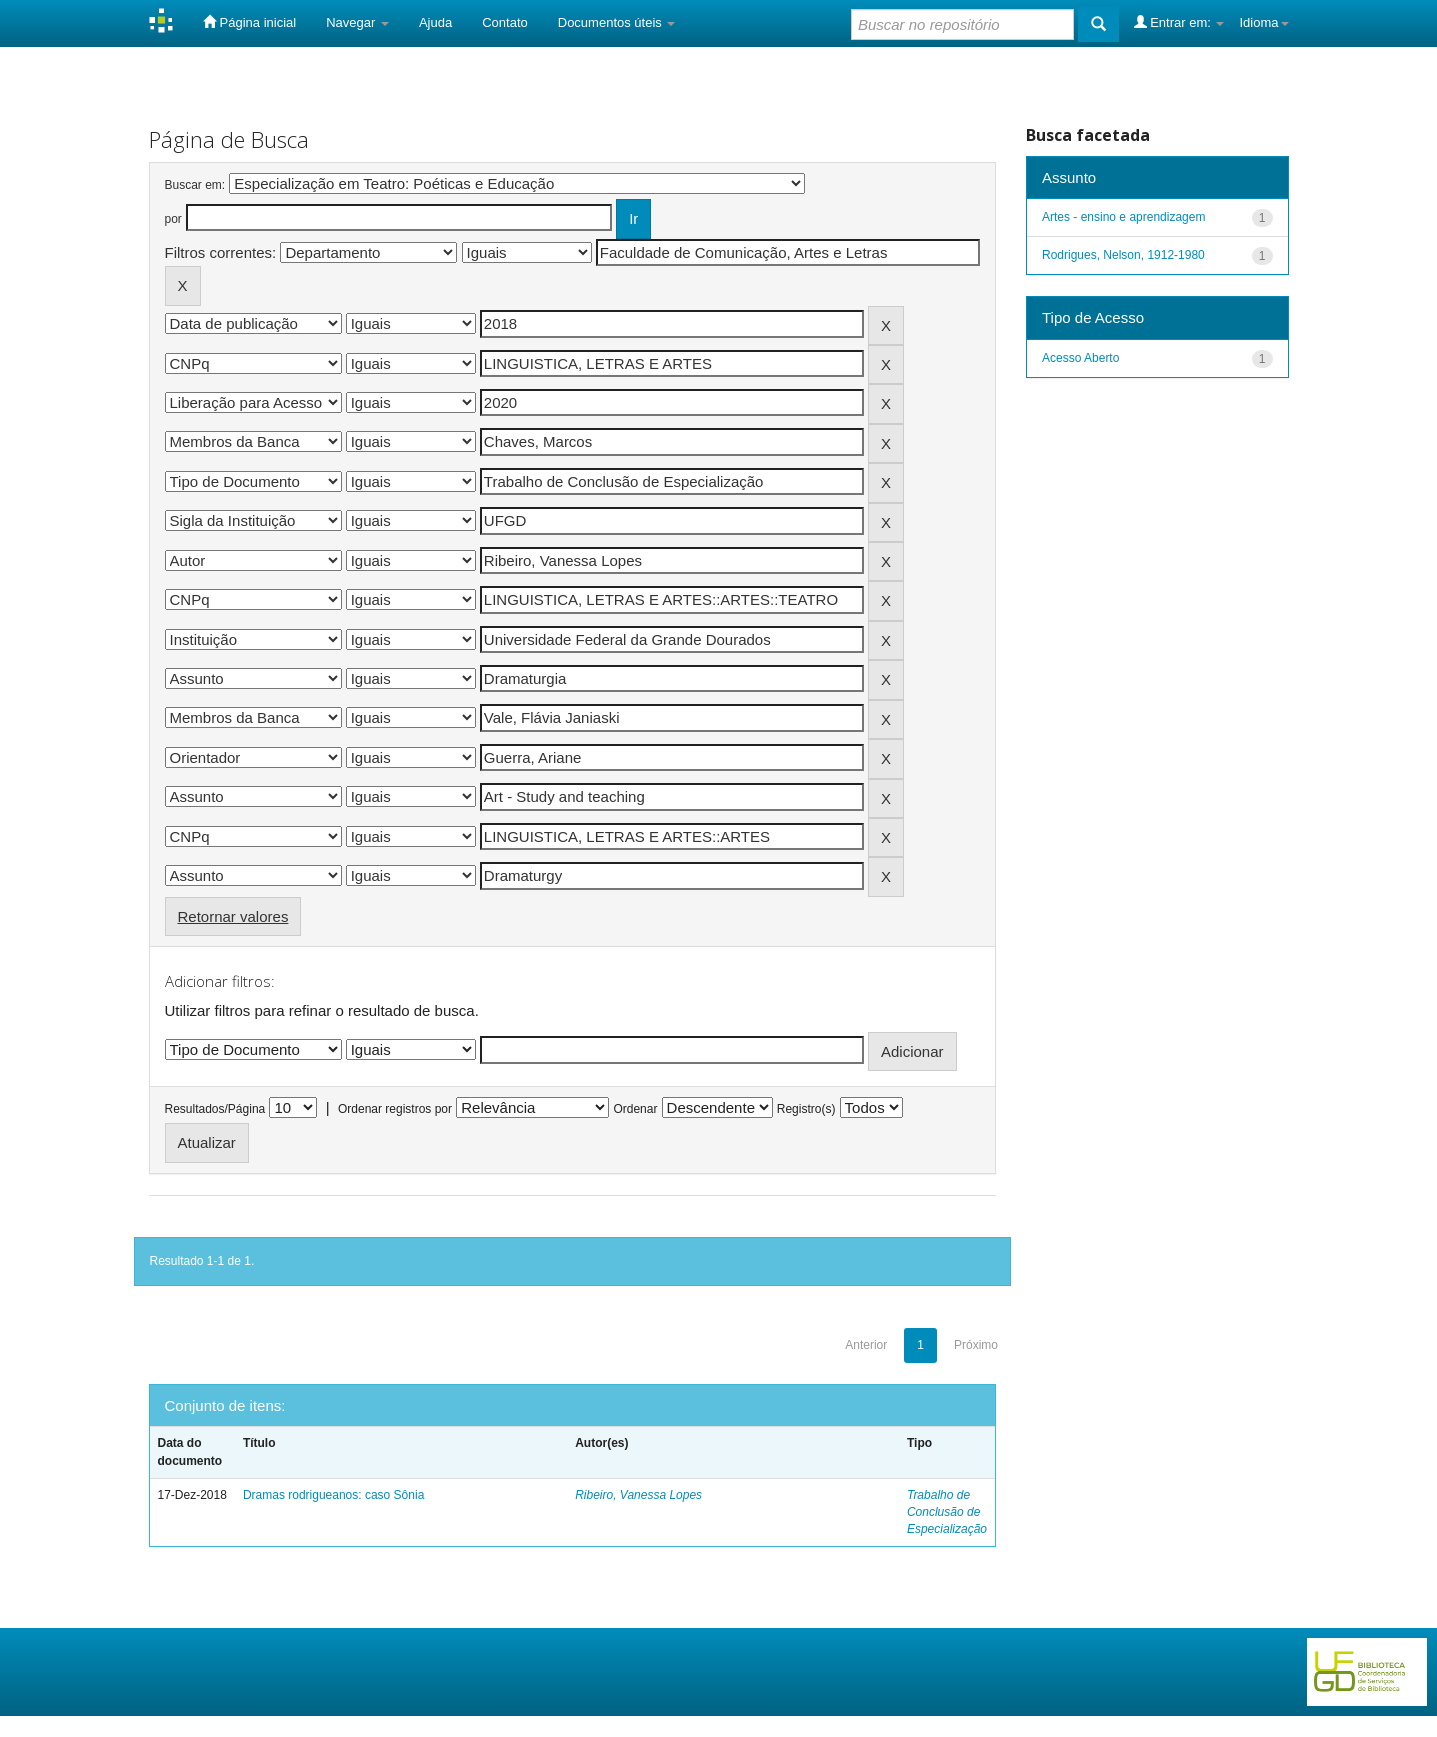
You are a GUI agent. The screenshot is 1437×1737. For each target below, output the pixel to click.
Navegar (357, 22)
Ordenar (635, 1109)
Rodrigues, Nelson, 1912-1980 (1123, 255)
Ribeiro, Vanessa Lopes (638, 1495)
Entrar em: (1179, 22)
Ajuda (435, 22)
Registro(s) (806, 1109)
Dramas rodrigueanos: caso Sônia (333, 1495)
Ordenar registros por (395, 1109)
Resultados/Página (215, 1109)
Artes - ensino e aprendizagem (1123, 217)
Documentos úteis (617, 22)
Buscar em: (195, 185)
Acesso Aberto (1080, 358)
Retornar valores (233, 916)
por (173, 219)
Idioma (1263, 22)
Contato (505, 22)
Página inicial (249, 22)
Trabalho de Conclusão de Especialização (947, 1512)
